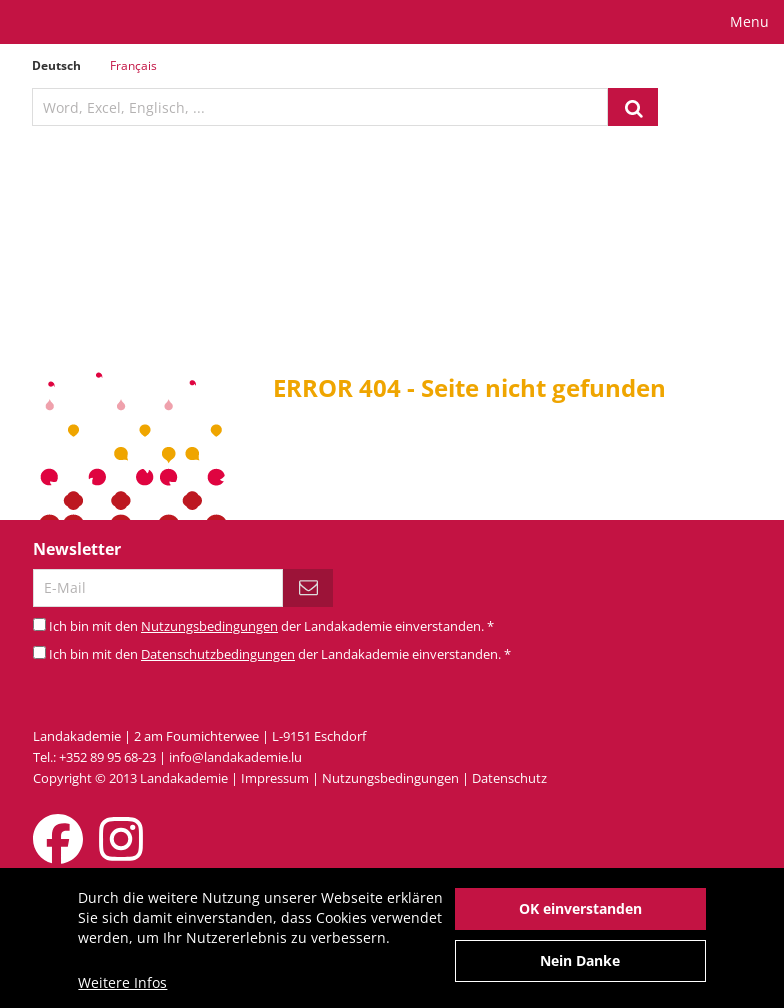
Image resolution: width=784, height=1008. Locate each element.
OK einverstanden (580, 916)
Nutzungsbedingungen (209, 626)
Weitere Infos (122, 990)
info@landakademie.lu (235, 757)
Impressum (275, 778)
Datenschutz (509, 778)
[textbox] (320, 107)
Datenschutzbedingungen (218, 654)
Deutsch (56, 65)
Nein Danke (580, 968)
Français (133, 65)
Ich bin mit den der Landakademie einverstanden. (271, 626)
